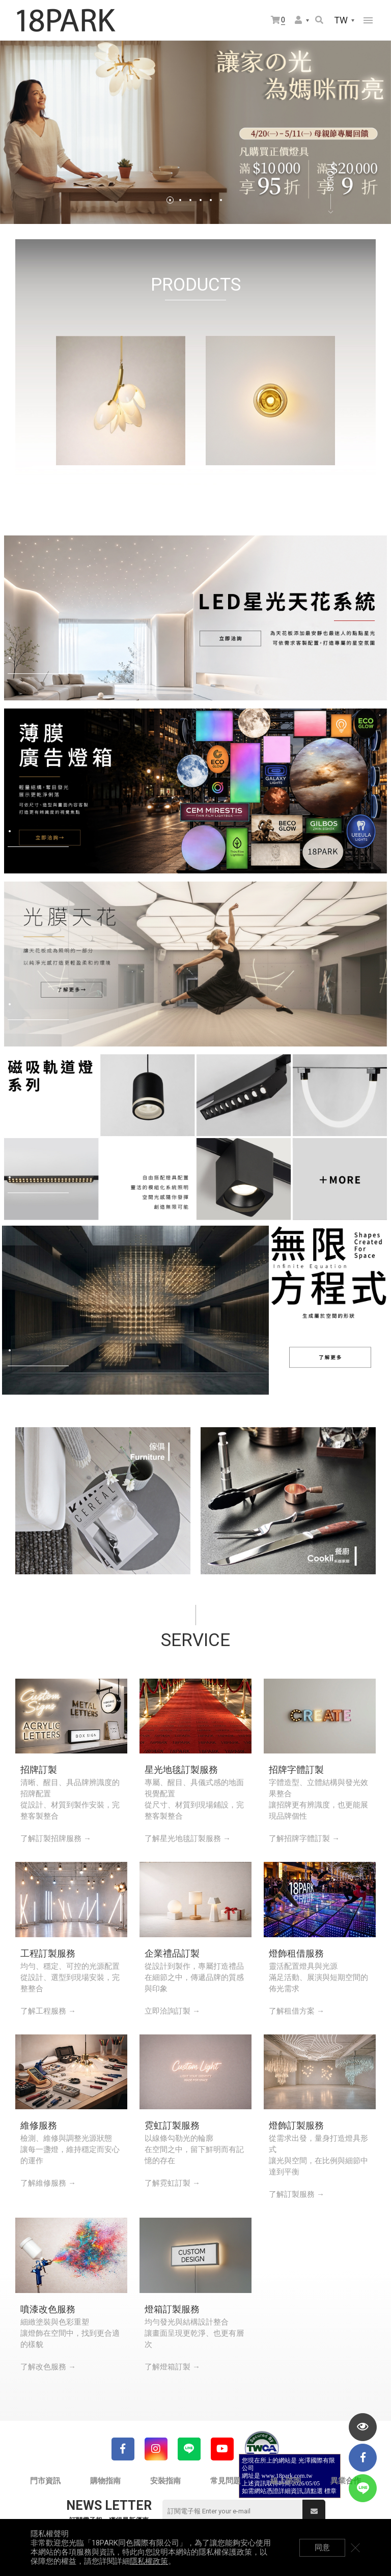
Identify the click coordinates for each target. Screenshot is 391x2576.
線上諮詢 (285, 2480)
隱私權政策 (149, 2561)
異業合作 (345, 2480)
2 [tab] (180, 200)
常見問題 (225, 2480)
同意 (322, 2547)
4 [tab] (200, 200)
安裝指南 (165, 2480)
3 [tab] (190, 200)
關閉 (355, 2547)
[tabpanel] (195, 132)
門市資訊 (45, 2480)
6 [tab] (221, 200)
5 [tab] (210, 200)
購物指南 (105, 2480)
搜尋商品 (319, 20)
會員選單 (298, 20)
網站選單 (368, 20)
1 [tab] (170, 200)
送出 (314, 2511)
